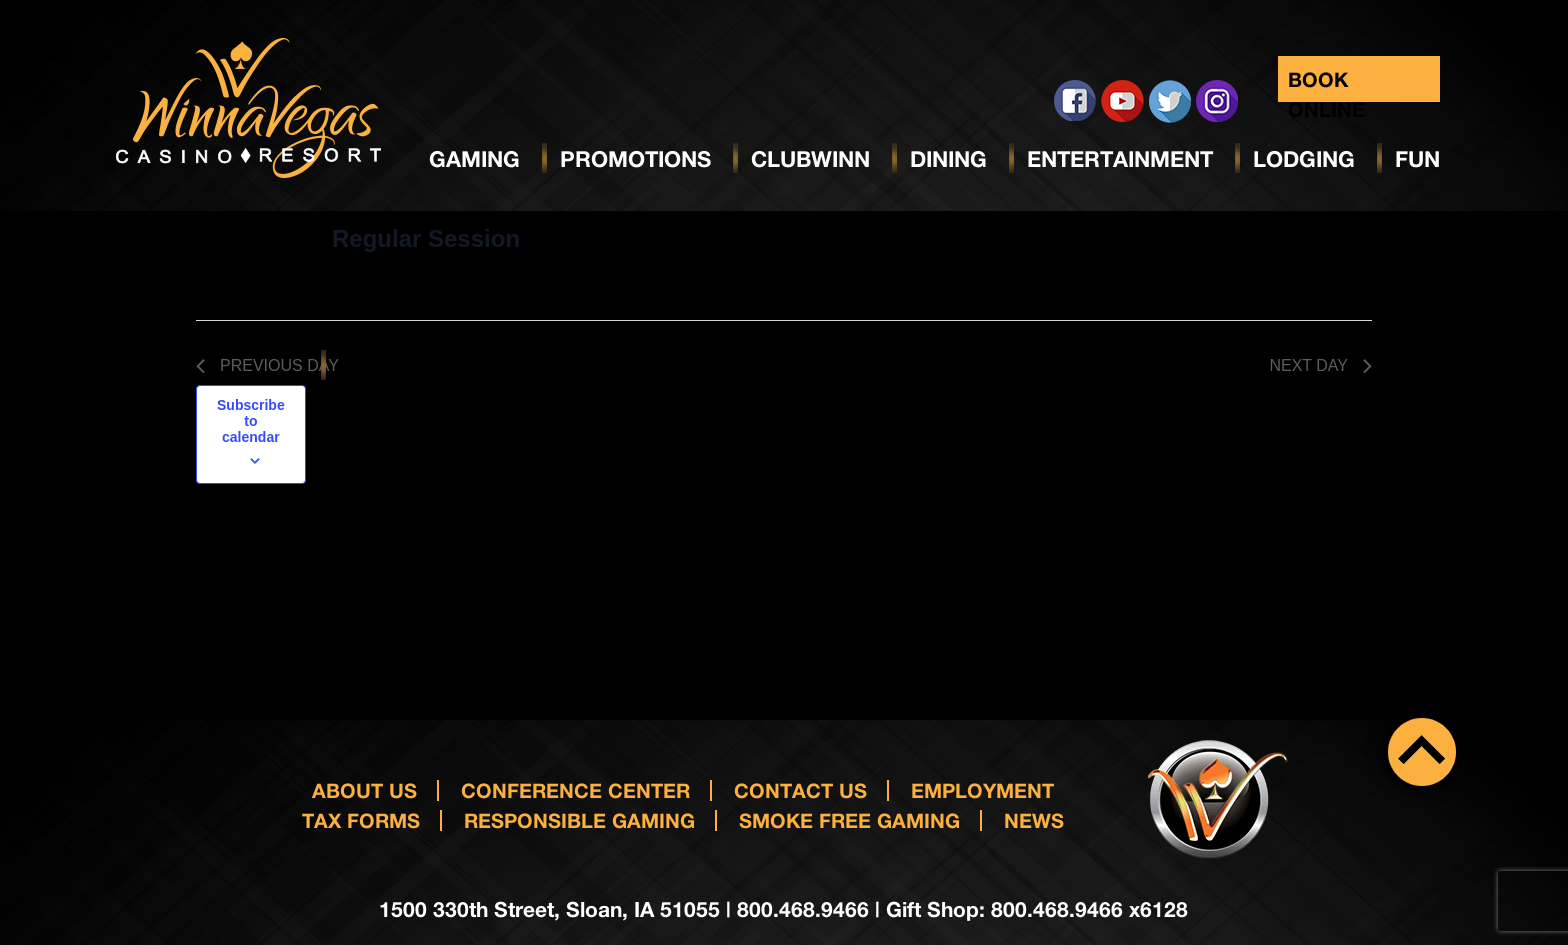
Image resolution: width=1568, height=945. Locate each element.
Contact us (800, 790)
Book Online (1326, 84)
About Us (364, 790)
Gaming (474, 159)
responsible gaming (579, 820)
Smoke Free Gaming (849, 820)
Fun (1417, 159)
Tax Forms (361, 820)
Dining (948, 159)
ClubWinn (810, 159)
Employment (982, 790)
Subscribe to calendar (251, 421)
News (1034, 820)
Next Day (1320, 365)
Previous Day (267, 365)
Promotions (635, 159)
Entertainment (1120, 159)
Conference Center (575, 790)
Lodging (1304, 159)
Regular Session (426, 238)
